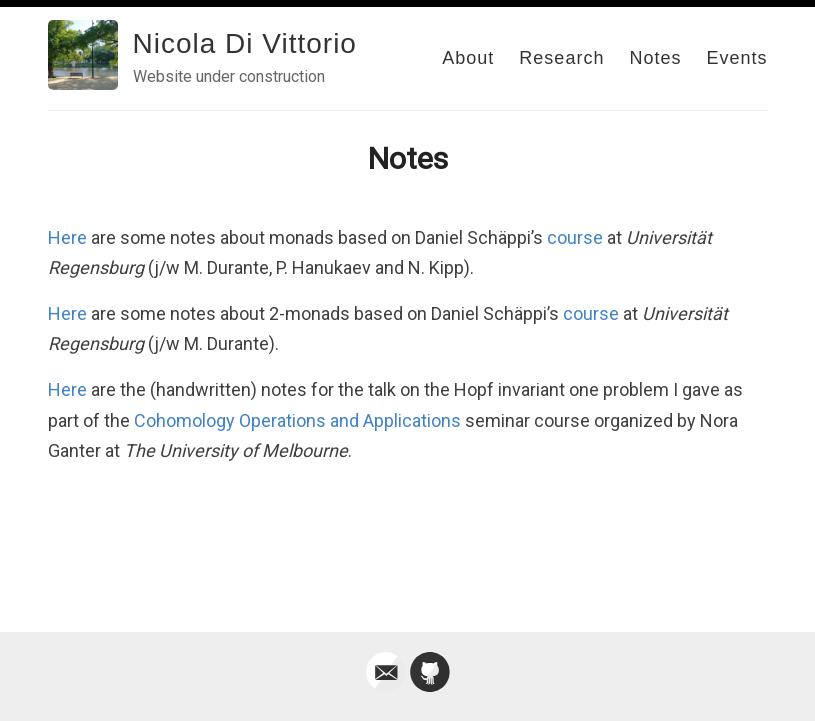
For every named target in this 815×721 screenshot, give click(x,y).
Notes (655, 58)
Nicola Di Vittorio (245, 43)
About (468, 58)
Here (67, 237)
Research (561, 58)
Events (736, 58)
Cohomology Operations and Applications (297, 420)
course (575, 237)
